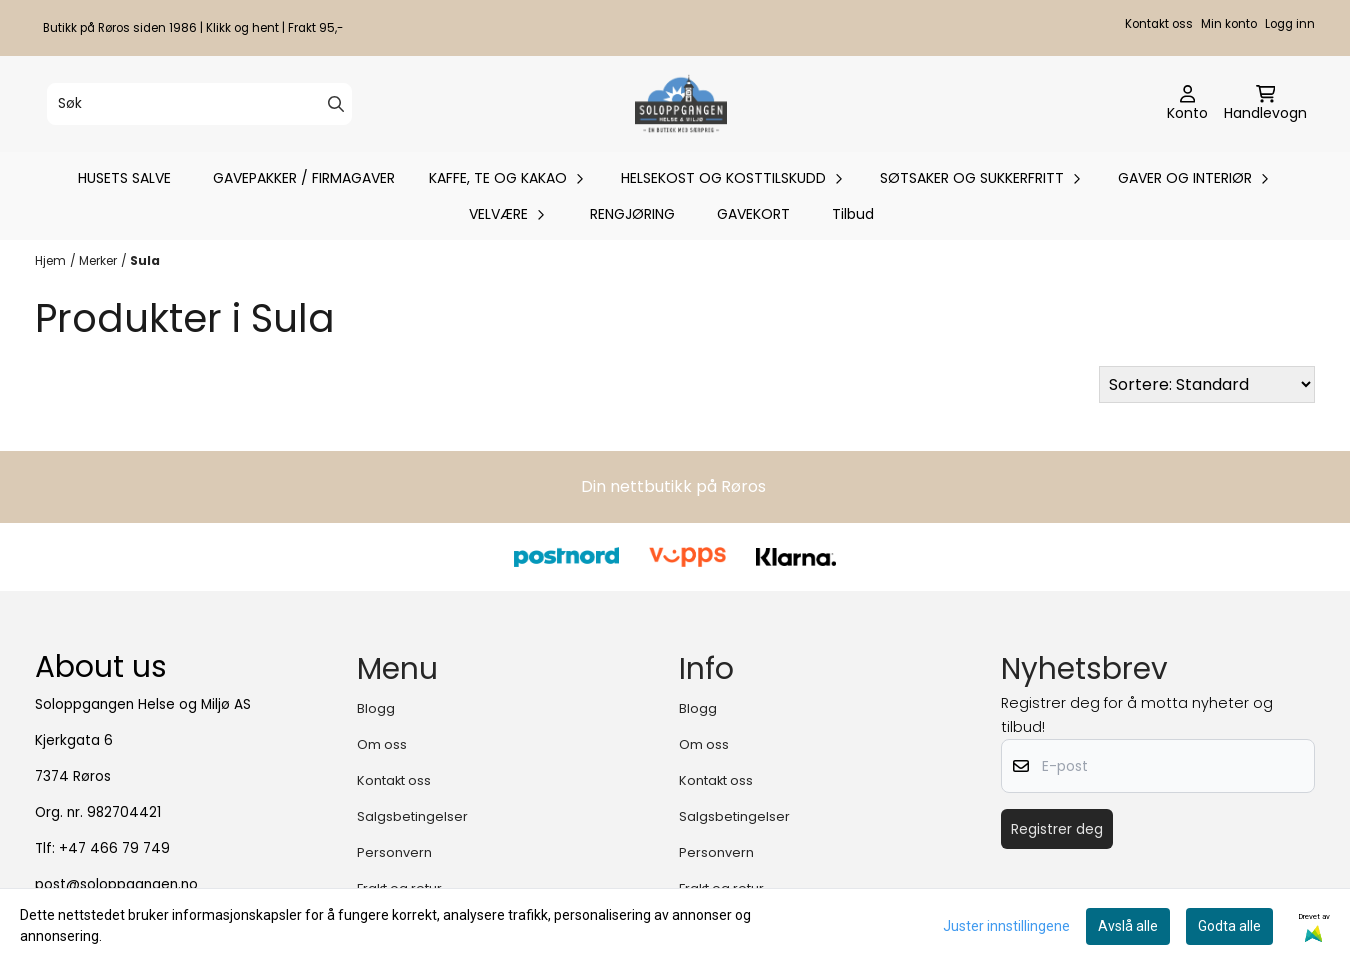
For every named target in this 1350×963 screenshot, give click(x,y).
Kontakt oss (1159, 24)
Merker (98, 260)
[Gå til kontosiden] (1187, 104)
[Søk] (199, 104)
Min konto (1229, 24)
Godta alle (1229, 926)
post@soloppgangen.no (116, 884)
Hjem (50, 260)
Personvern (394, 852)
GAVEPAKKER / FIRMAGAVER (304, 178)
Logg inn (1290, 24)
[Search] (336, 104)
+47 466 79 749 (114, 848)
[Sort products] (1207, 384)
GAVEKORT (753, 214)
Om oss (382, 744)
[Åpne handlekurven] (1265, 104)
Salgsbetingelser (412, 816)
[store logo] (680, 104)
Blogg (376, 708)
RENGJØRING (632, 214)
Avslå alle (1128, 926)
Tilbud (853, 214)
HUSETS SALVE (124, 178)
